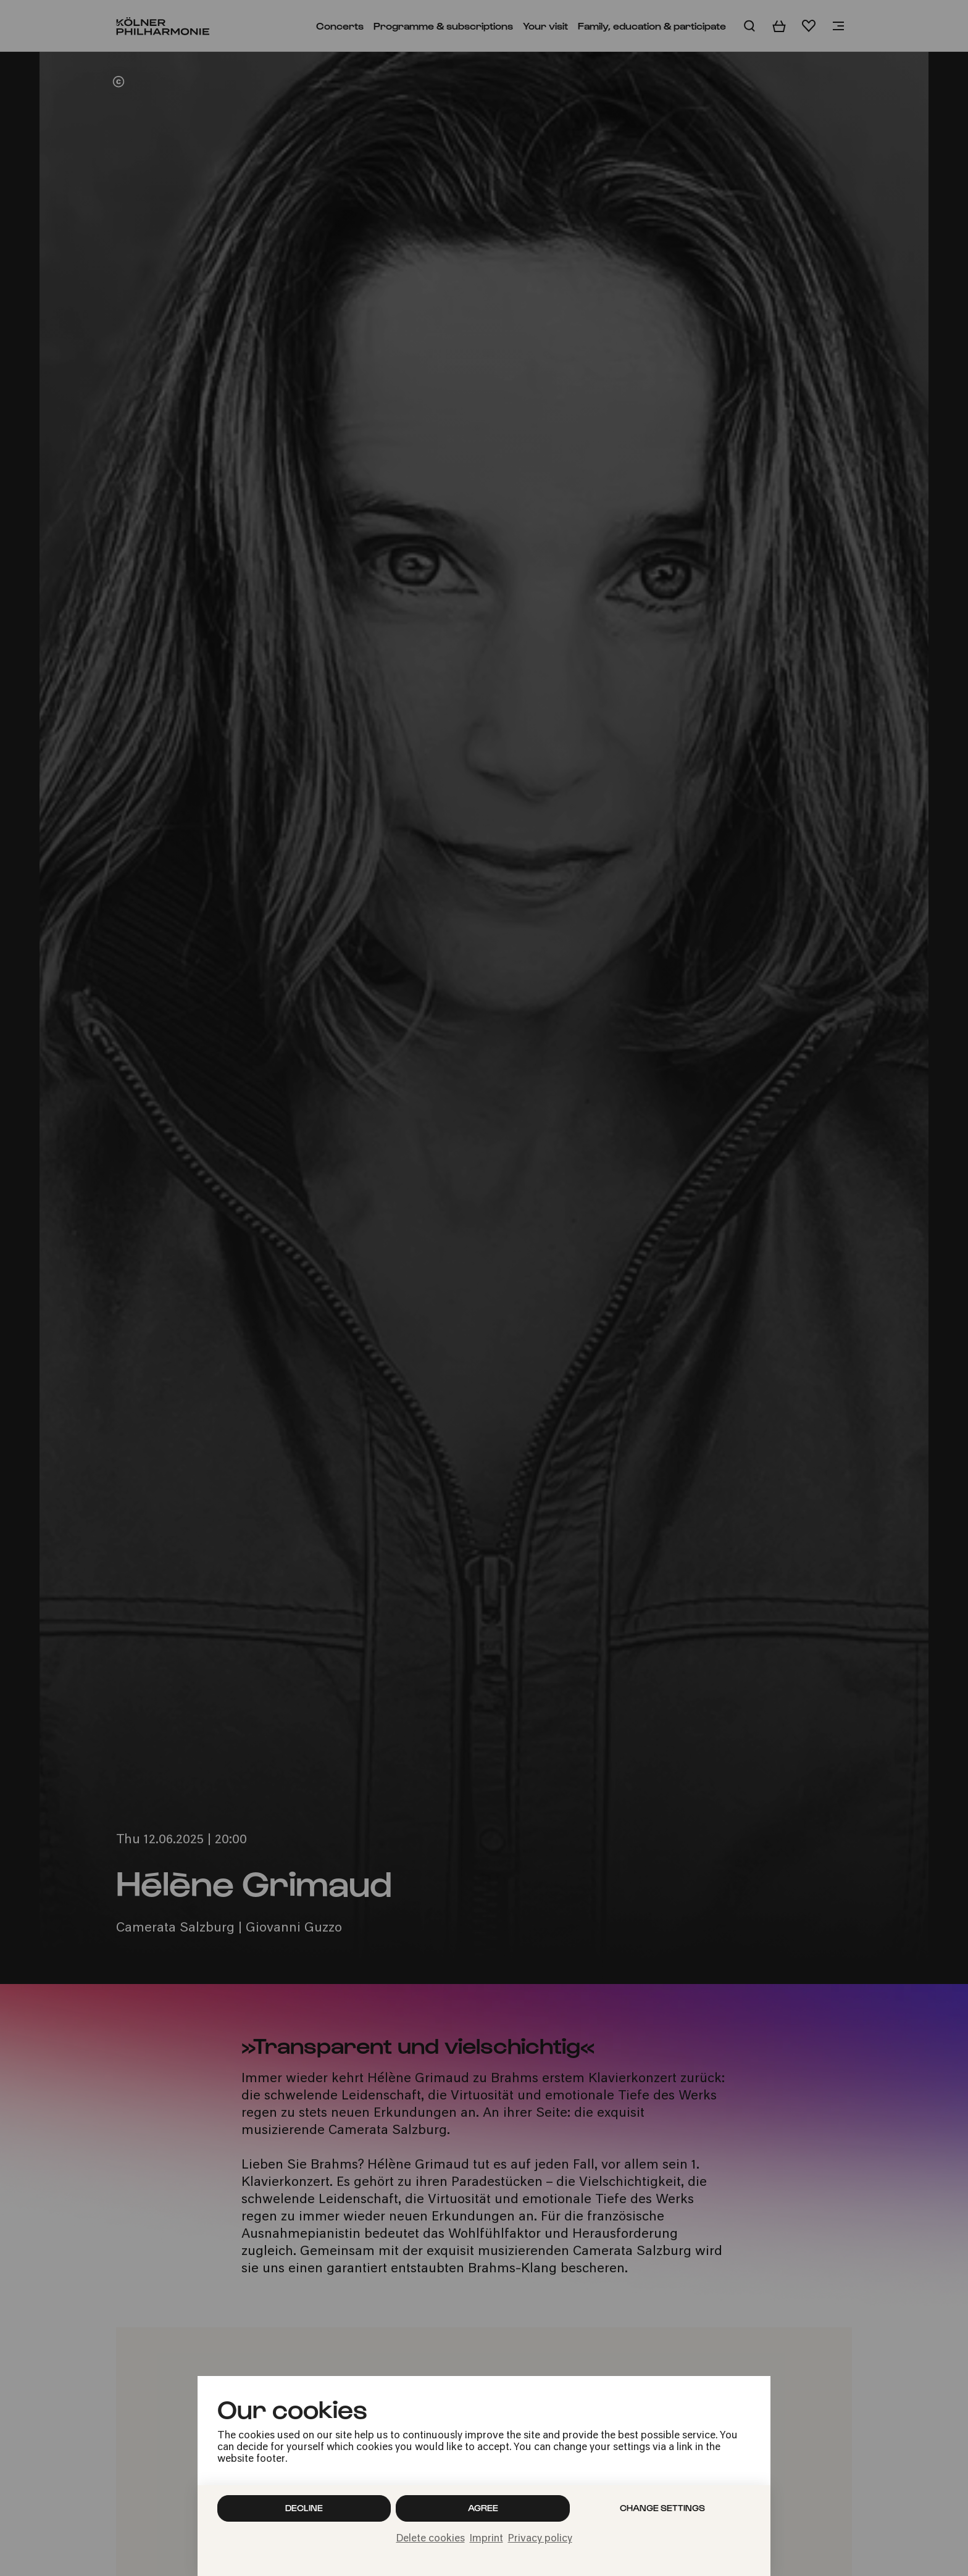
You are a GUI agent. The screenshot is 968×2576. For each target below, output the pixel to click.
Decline (304, 2508)
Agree (483, 2508)
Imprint (486, 2539)
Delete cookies (430, 2539)
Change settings (662, 2508)
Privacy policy (540, 2539)
